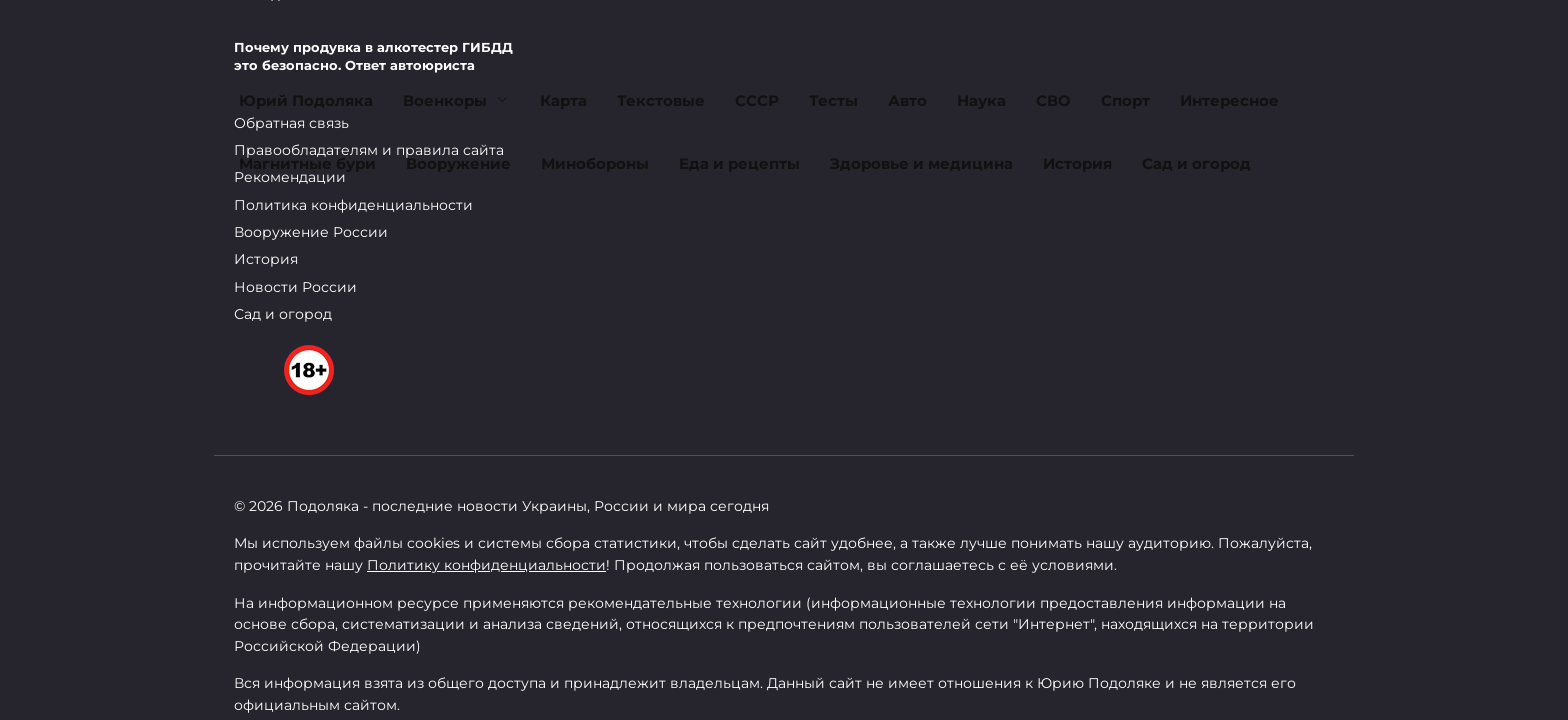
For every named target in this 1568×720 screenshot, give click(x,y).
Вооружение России (311, 232)
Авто (907, 100)
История (1077, 163)
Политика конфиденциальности (353, 205)
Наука (981, 100)
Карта (563, 100)
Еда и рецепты (739, 163)
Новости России (295, 287)
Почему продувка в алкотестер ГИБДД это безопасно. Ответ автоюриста (373, 56)
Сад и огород (1196, 163)
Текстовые (661, 100)
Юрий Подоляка (306, 100)
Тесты (833, 100)
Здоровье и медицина (921, 163)
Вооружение (458, 163)
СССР (757, 100)
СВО (1053, 100)
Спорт (1125, 100)
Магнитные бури (307, 163)
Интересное (1229, 100)
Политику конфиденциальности (486, 565)
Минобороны (595, 163)
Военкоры (445, 100)
